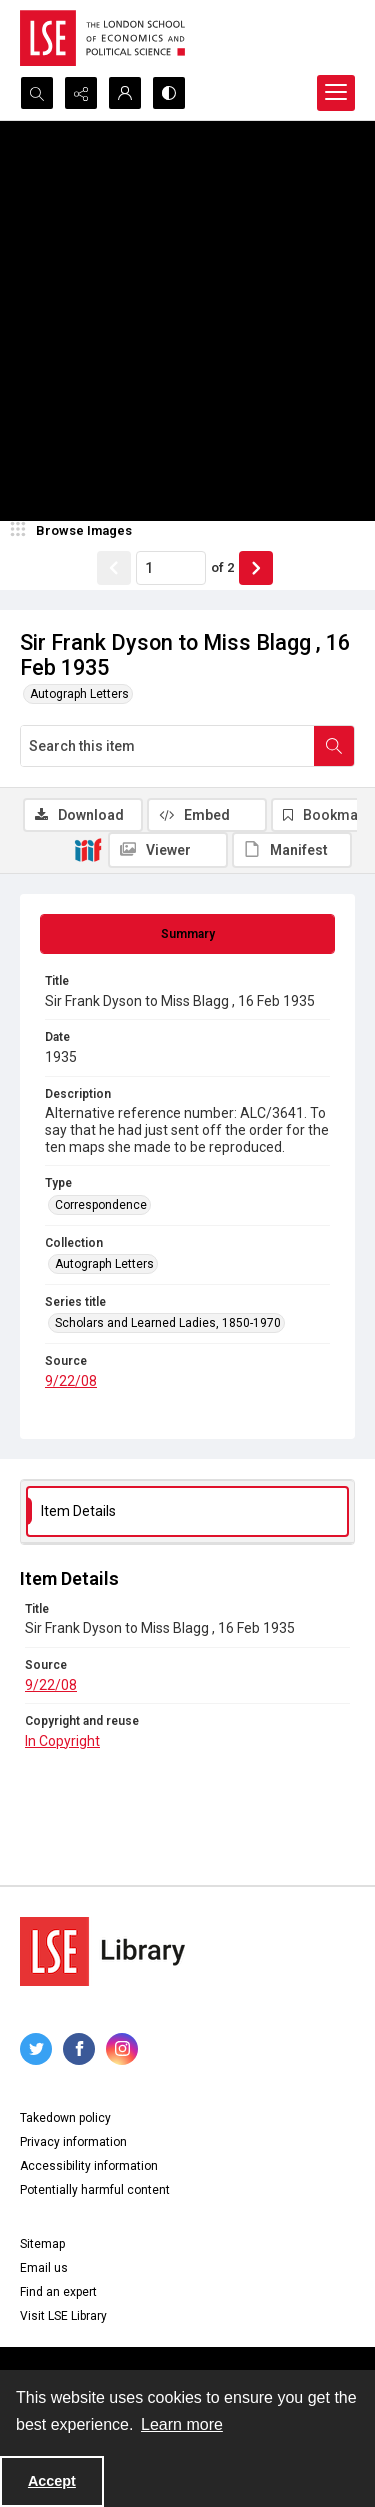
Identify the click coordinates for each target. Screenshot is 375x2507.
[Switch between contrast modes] (169, 93)
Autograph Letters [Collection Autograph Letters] (104, 1264)
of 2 (222, 567)
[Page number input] (171, 568)
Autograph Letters (79, 694)
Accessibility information (89, 2166)
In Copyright (62, 1741)
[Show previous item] (114, 568)
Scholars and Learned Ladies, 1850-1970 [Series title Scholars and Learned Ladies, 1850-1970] (168, 1323)
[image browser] (75, 531)
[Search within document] (334, 746)
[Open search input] (37, 93)
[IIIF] (88, 849)
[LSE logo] (102, 38)
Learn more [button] (182, 2424)
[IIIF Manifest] (292, 850)
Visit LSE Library (63, 2316)
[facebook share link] (79, 2049)
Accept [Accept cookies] (52, 2481)
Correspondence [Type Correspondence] (101, 1205)
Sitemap (42, 2244)
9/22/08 (71, 1381)
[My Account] (125, 93)
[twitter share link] (36, 2049)
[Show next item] (256, 568)
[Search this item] (167, 746)
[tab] (187, 934)
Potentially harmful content (95, 2190)
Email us (44, 2268)
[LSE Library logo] (102, 1951)
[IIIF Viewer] (168, 850)
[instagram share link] (122, 2049)
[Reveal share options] (81, 93)
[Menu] (336, 93)
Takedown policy (65, 2118)
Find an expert (58, 2292)
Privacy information (73, 2142)
